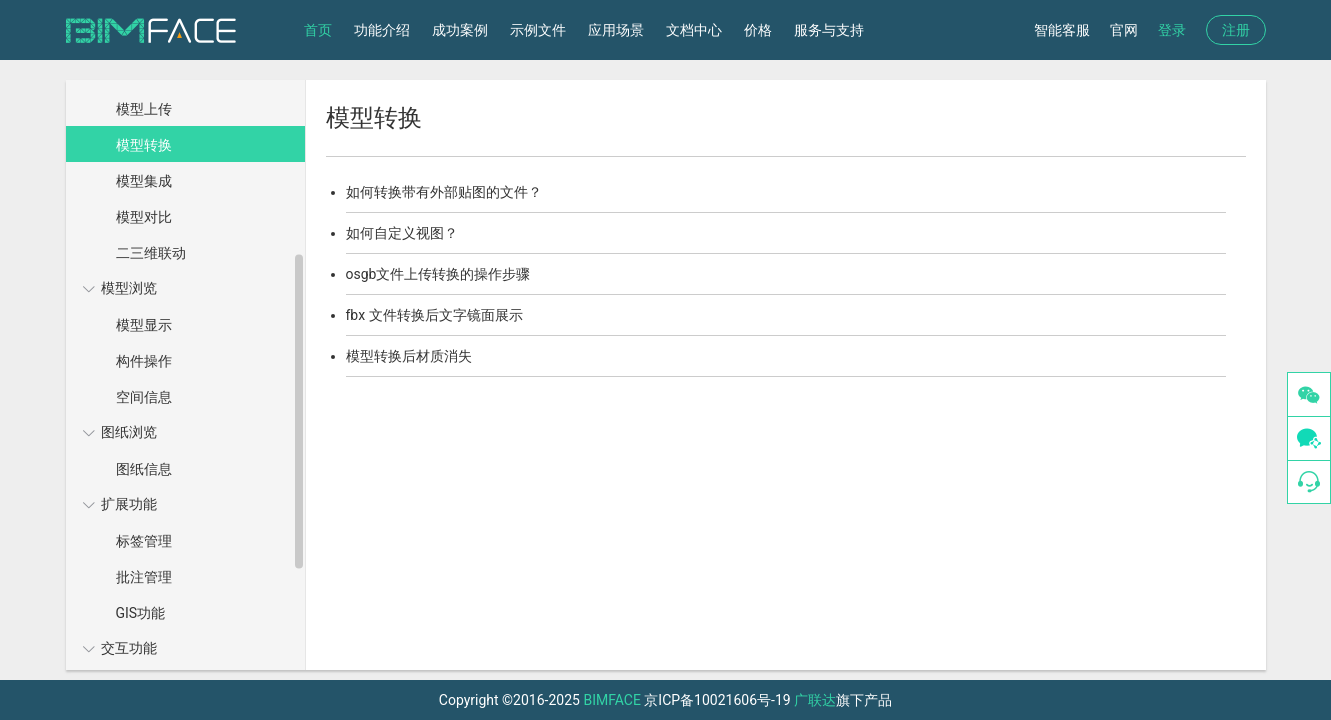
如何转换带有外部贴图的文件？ (444, 192)
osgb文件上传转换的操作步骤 (438, 274)
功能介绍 (382, 30)
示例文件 (538, 30)
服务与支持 (829, 30)
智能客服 (1062, 30)
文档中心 (694, 30)
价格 (758, 30)
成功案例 (460, 30)
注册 (1236, 30)
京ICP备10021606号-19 (717, 700)
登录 (1172, 30)
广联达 (815, 700)
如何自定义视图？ (402, 233)
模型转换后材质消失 (409, 356)
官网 (1124, 30)
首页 (318, 30)
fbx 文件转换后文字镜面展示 (434, 315)
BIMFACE (611, 700)
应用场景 (616, 30)
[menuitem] (183, 162)
